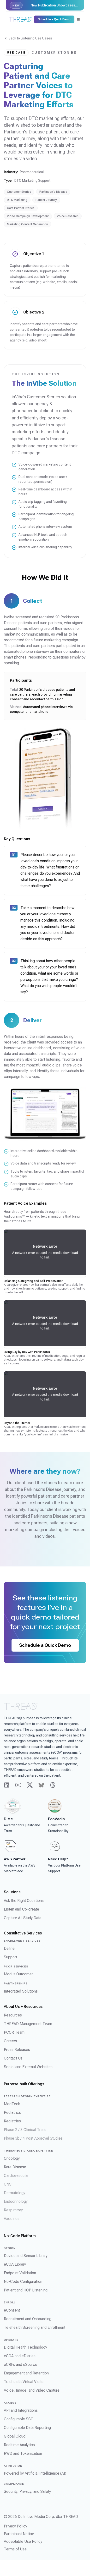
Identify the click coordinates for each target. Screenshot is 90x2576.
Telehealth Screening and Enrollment (34, 2327)
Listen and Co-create (21, 1909)
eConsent (12, 2310)
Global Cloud (14, 2436)
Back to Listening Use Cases (28, 38)
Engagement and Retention (26, 2373)
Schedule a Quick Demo (45, 1645)
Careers (10, 2041)
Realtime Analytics (19, 2445)
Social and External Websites (28, 2067)
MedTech (12, 2104)
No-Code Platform (20, 2236)
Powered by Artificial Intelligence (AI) (35, 2473)
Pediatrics (12, 2112)
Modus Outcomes (19, 1974)
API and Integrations (21, 2410)
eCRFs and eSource (20, 2364)
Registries (12, 2121)
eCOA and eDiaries (20, 2356)
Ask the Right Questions (24, 1900)
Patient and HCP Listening (26, 2290)
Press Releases (17, 2049)
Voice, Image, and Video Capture (32, 2390)
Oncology (12, 2158)
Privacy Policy (15, 2526)
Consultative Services (23, 1933)
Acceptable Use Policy (23, 2541)
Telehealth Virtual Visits (23, 2381)
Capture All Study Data (22, 1918)
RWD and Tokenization (23, 2453)
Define (9, 1948)
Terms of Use (15, 2549)
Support (10, 1957)
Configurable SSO (18, 2419)
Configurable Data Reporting (27, 2427)
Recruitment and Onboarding (27, 2319)
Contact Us (13, 2058)
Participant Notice (19, 2534)
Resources (13, 2015)
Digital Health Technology (25, 2347)
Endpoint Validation (20, 2273)
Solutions (12, 1892)
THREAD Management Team (28, 2023)
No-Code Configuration (23, 2281)
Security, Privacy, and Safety (27, 2491)
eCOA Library (15, 2264)
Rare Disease (15, 2167)
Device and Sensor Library (26, 2255)
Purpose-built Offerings (24, 2084)
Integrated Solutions (21, 1991)
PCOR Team (14, 2032)
